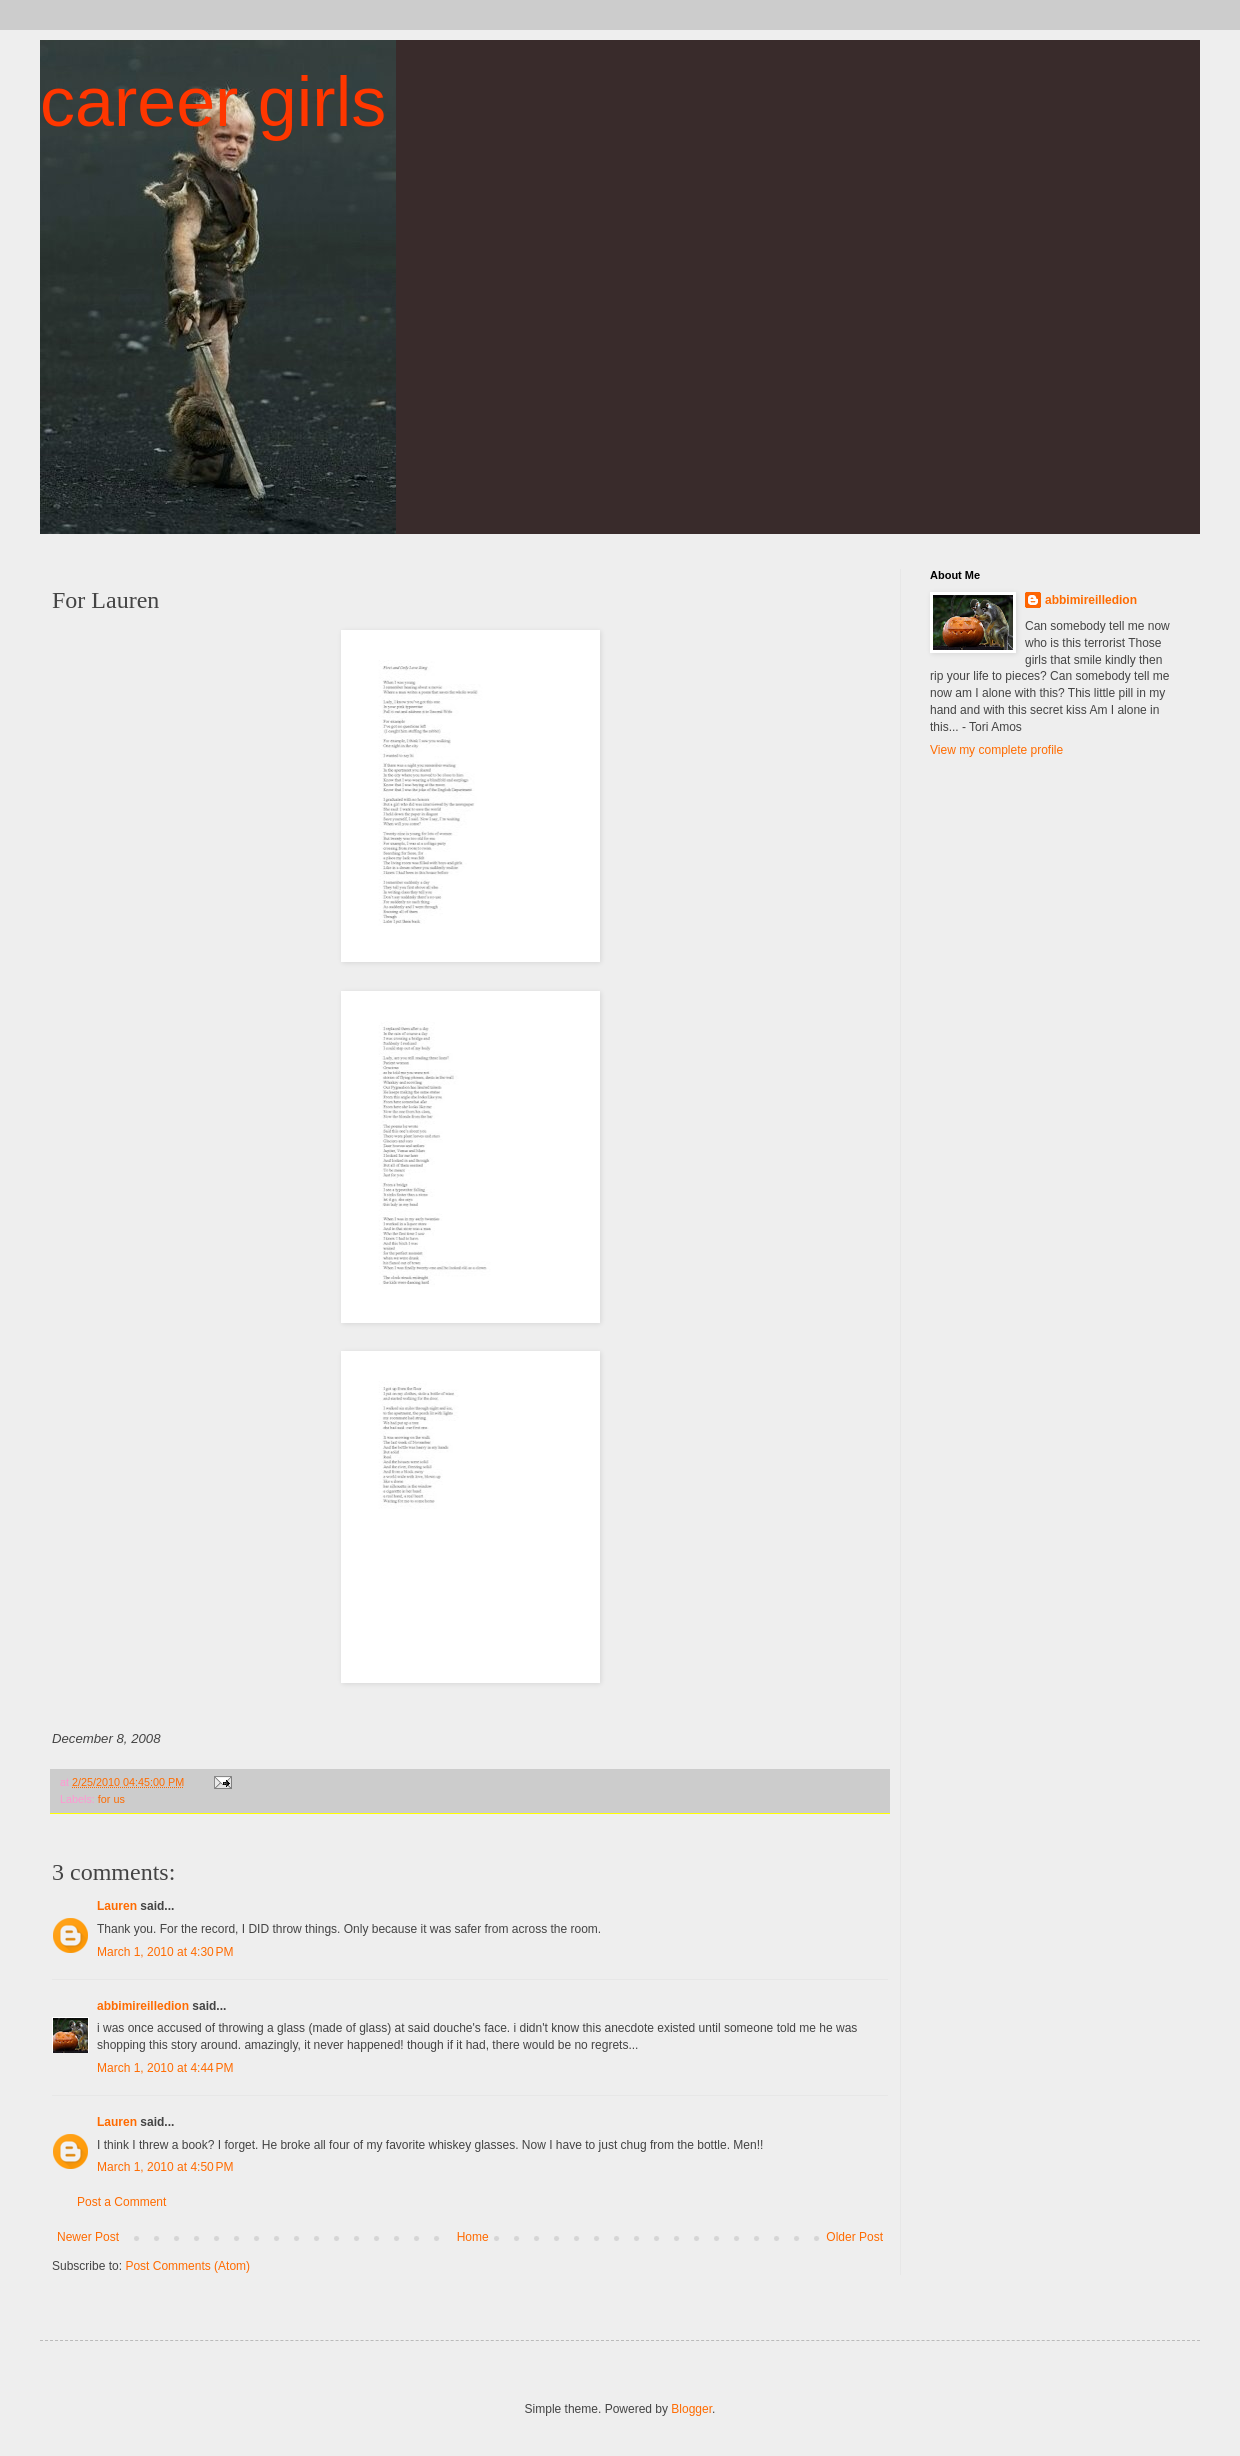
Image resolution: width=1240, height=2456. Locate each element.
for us (111, 1799)
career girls (213, 102)
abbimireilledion (143, 2006)
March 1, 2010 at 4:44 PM (165, 2068)
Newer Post (88, 2237)
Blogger (691, 2409)
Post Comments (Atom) (187, 2266)
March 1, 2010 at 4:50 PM (165, 2167)
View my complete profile (996, 750)
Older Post (854, 2237)
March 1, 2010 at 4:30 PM (165, 1952)
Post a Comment (121, 2202)
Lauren (117, 1906)
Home (473, 2237)
